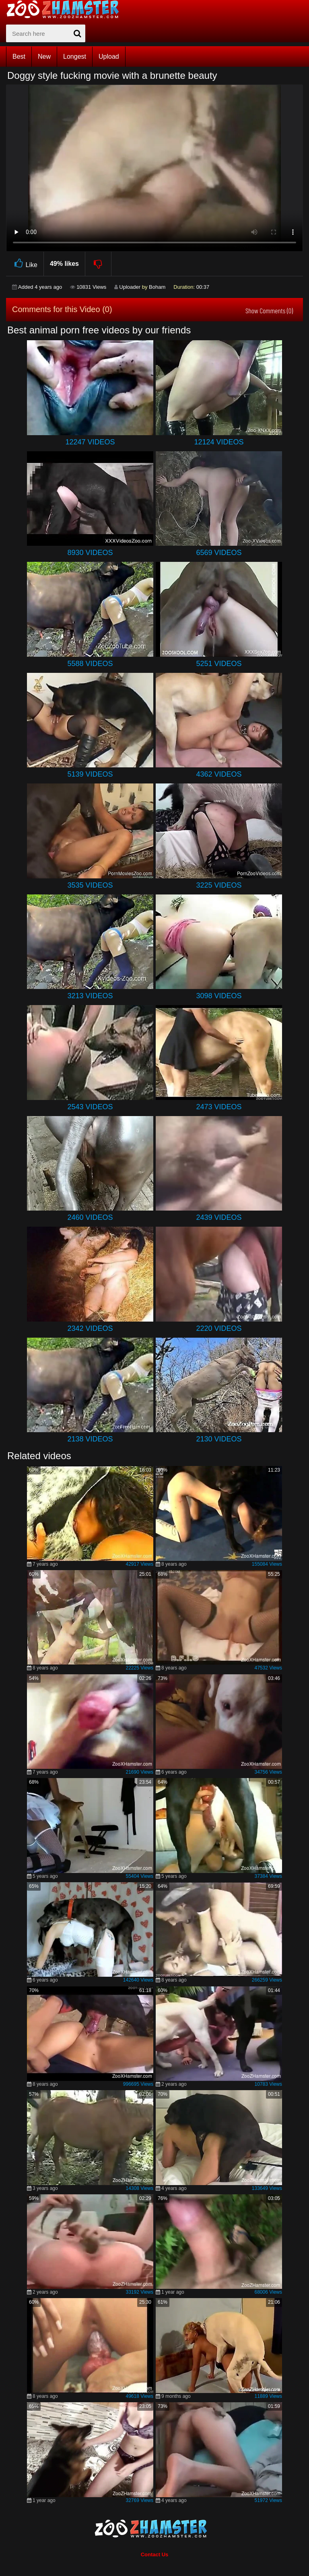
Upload (109, 56)
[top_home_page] (66, 9)
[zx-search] (45, 33)
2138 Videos (90, 1439)
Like (24, 263)
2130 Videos (218, 1439)
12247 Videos (90, 442)
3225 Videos (218, 885)
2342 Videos (90, 1328)
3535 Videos (90, 885)
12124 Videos (218, 442)
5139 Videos (90, 774)
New (44, 56)
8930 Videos (90, 553)
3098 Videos (218, 996)
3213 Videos (90, 996)
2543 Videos (90, 1107)
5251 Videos (218, 664)
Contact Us (155, 2554)
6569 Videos (218, 553)
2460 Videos (90, 1217)
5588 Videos (90, 664)
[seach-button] (77, 33)
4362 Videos (218, 774)
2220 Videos (218, 1328)
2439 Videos (218, 1217)
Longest (74, 56)
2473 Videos (218, 1107)
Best (18, 56)
